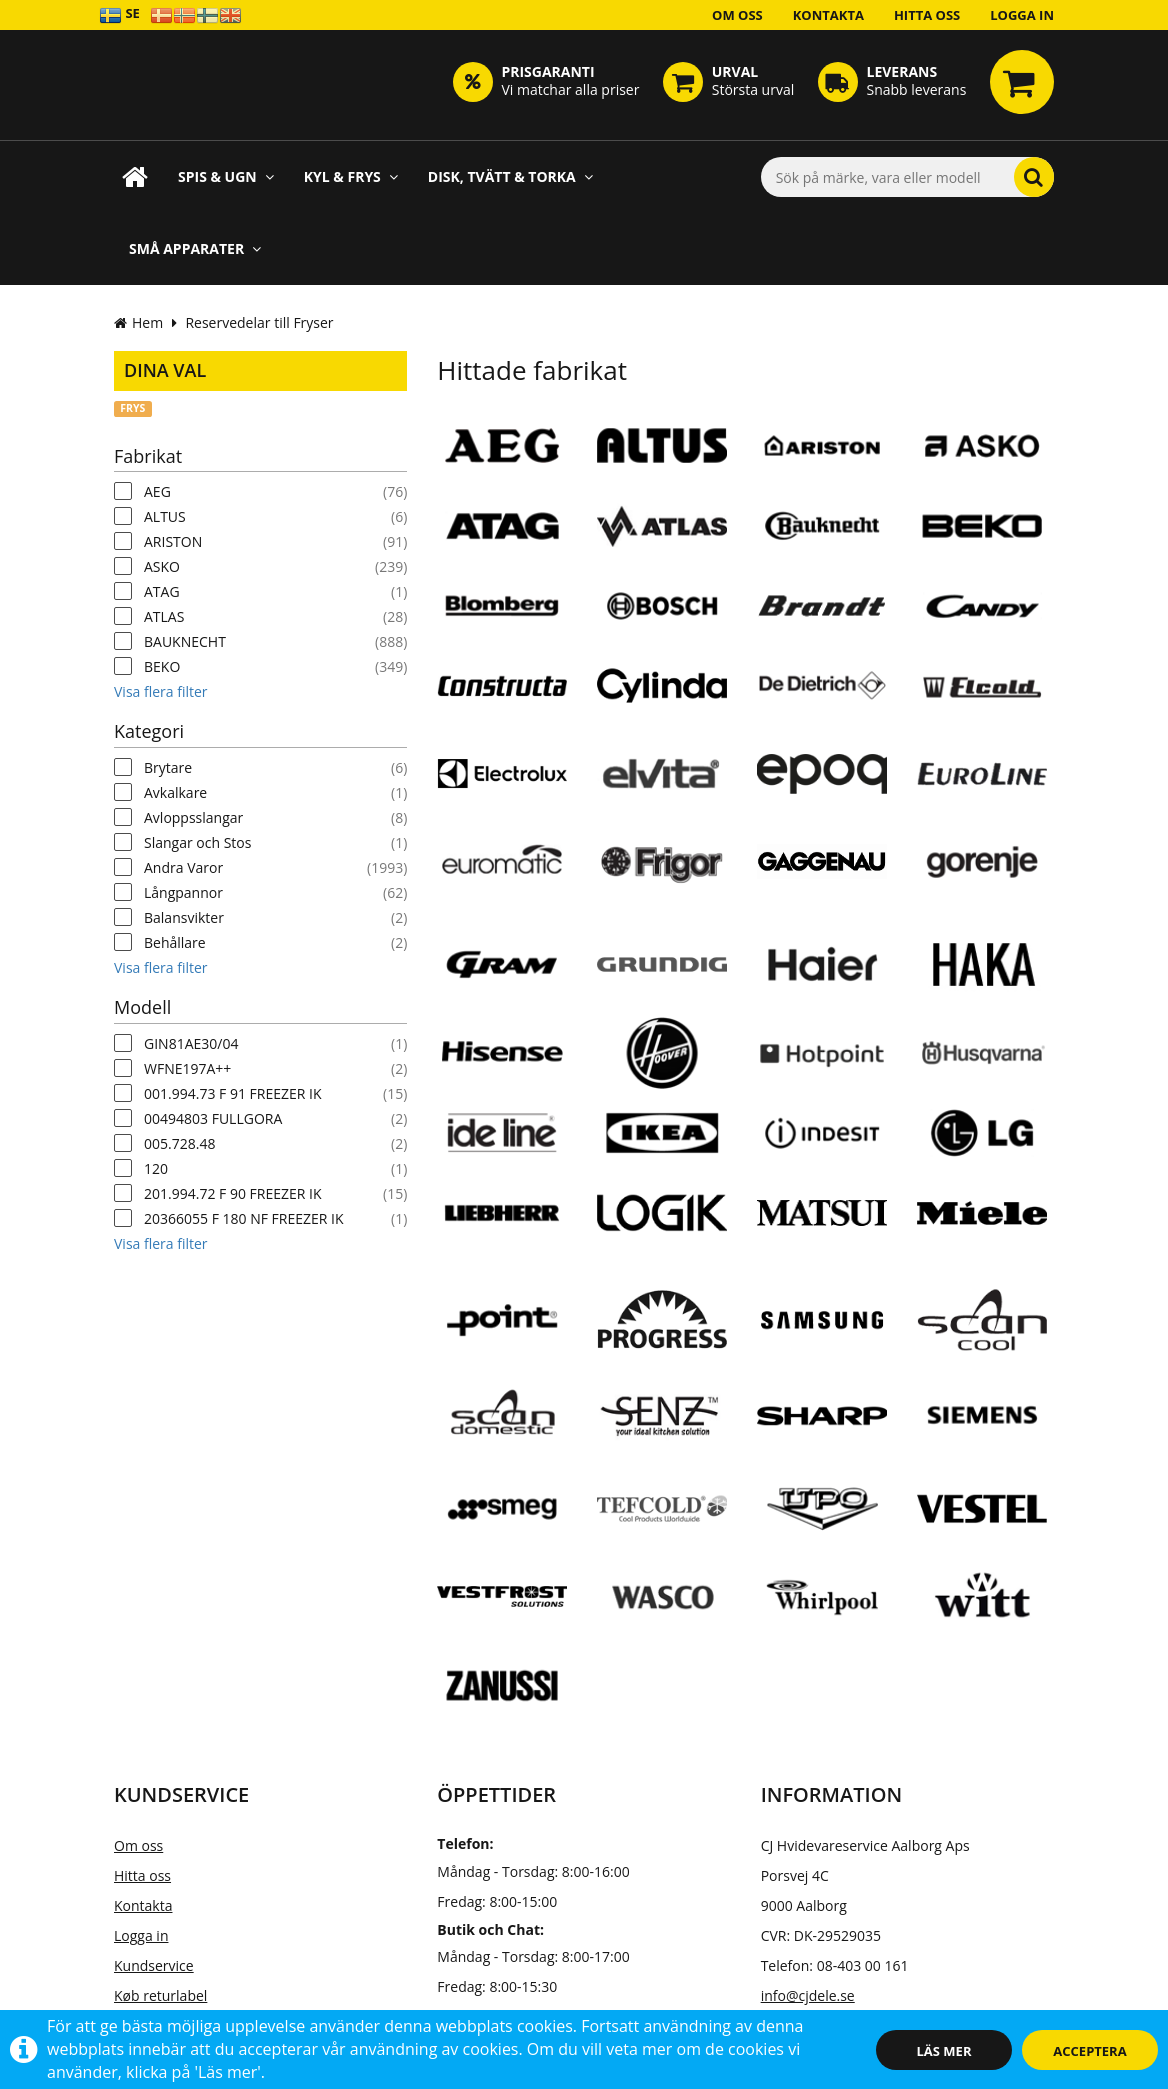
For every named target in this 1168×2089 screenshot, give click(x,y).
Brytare (168, 767)
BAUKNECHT (185, 641)
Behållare (175, 942)
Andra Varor (183, 867)
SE (119, 14)
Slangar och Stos (197, 842)
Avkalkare (175, 792)
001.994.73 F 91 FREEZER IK (233, 1093)
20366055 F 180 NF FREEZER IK (244, 1218)
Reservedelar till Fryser (259, 322)
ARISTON (173, 541)
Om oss (737, 15)
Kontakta (828, 15)
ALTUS (165, 516)
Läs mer (944, 2051)
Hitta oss (927, 15)
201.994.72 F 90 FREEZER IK (233, 1193)
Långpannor (183, 892)
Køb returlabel (160, 1995)
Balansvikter (184, 917)
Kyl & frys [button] (351, 176)
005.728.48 (179, 1143)
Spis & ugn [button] (226, 176)
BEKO (162, 666)
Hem (138, 322)
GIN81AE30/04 (191, 1043)
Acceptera (1089, 2051)
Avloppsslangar (193, 817)
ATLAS (164, 616)
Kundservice (154, 1965)
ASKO (162, 566)
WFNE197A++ (187, 1068)
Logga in (1022, 15)
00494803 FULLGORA (213, 1118)
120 (156, 1168)
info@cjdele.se (808, 1995)
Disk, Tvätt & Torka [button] (510, 176)
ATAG (162, 591)
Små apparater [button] (195, 248)
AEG (157, 491)
